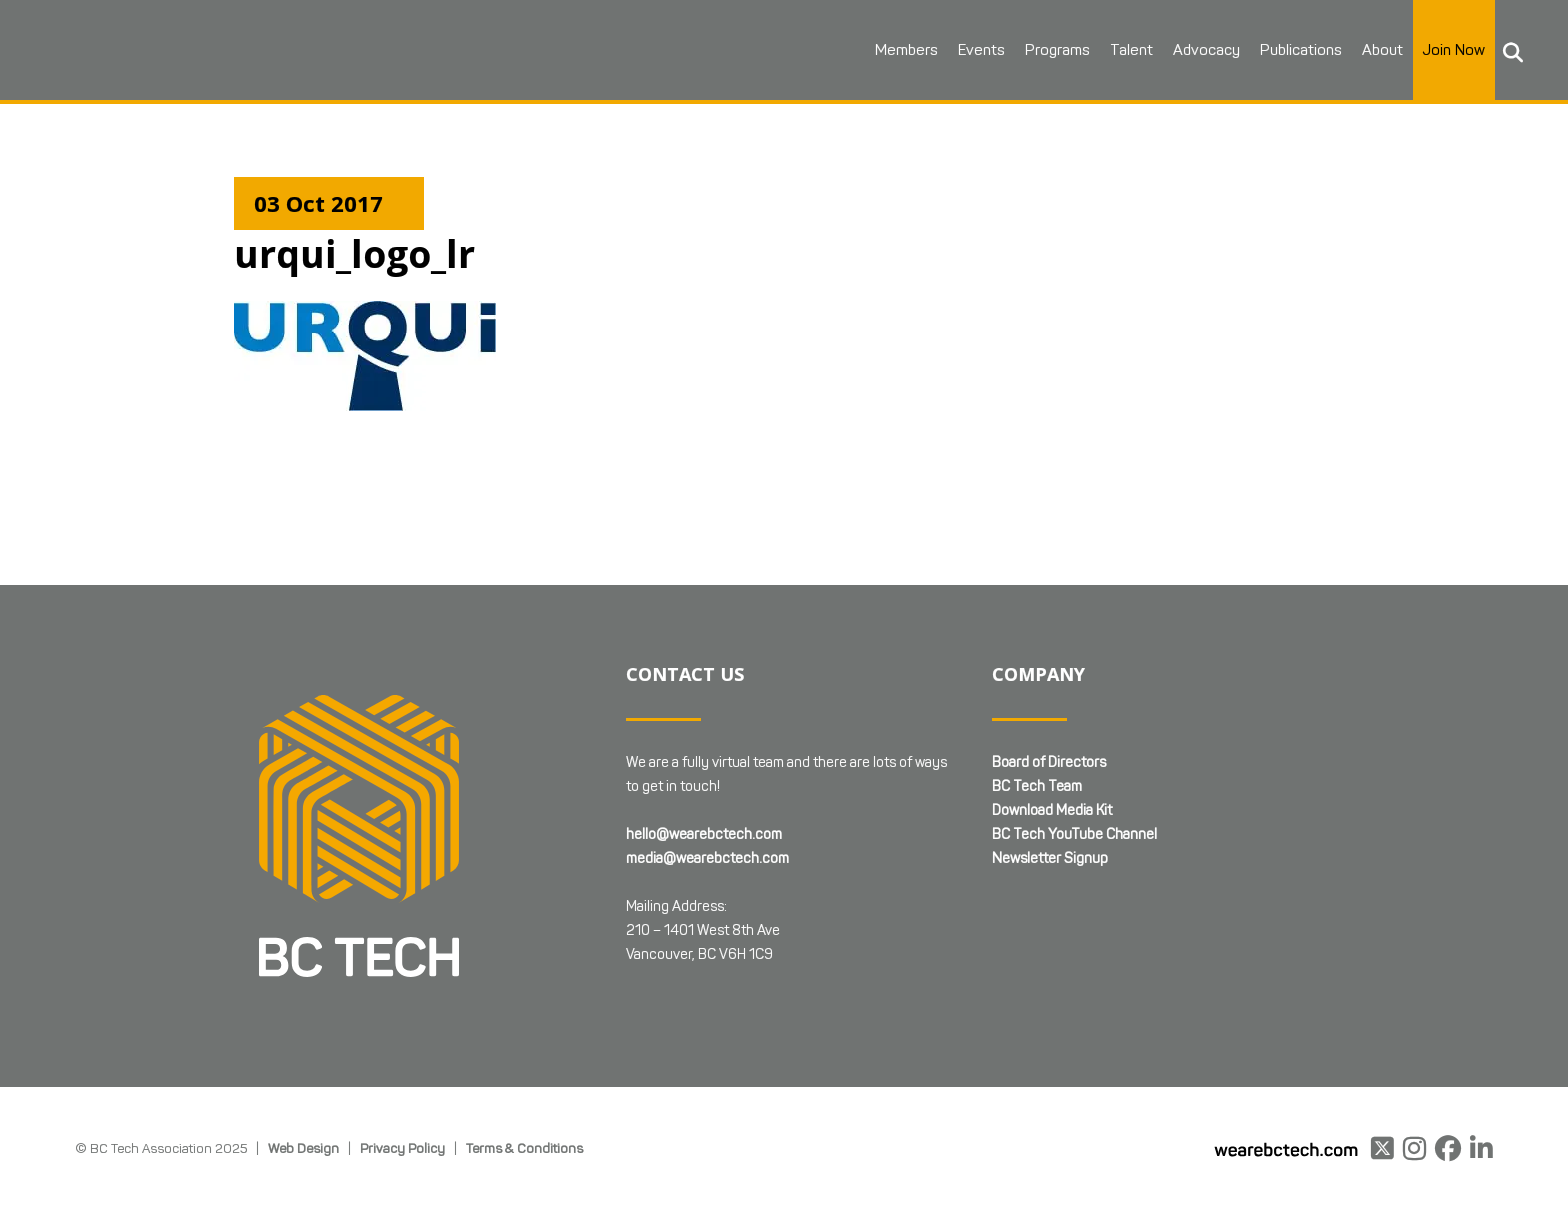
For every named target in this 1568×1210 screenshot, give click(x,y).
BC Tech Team (1037, 689)
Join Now (1454, 50)
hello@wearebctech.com (704, 737)
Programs (1057, 50)
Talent (1131, 50)
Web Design (303, 1051)
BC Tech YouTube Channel (1074, 737)
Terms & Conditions (524, 1051)
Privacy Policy (402, 1051)
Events (981, 50)
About (1382, 50)
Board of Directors (1049, 665)
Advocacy (1206, 50)
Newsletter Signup (1050, 761)
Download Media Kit (1052, 713)
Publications (1301, 50)
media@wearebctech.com (707, 761)
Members (906, 50)
